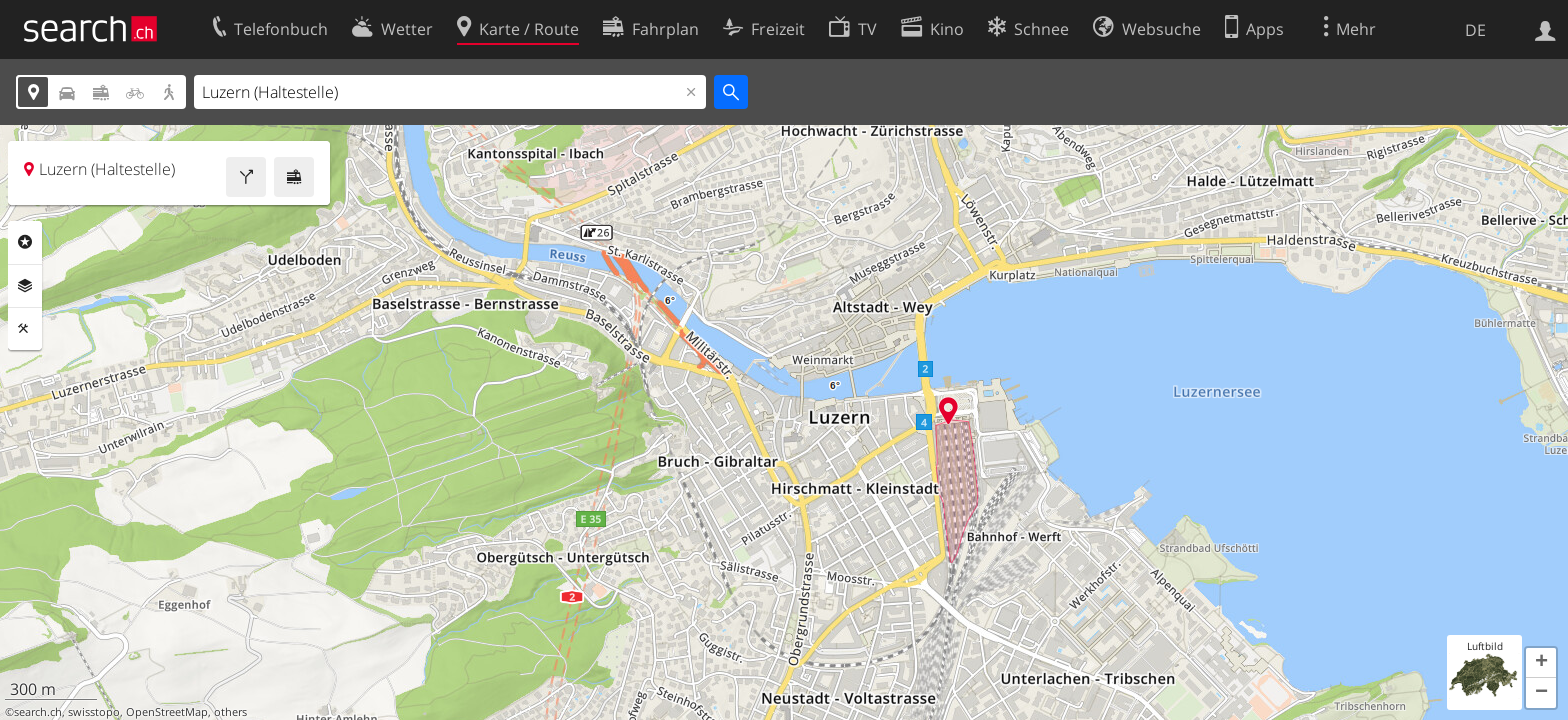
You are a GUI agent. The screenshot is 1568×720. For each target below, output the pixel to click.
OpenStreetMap (167, 712)
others (230, 712)
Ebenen (25, 286)
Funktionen (25, 329)
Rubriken (25, 242)
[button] (1541, 663)
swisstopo (94, 712)
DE (1475, 30)
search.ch (38, 712)
